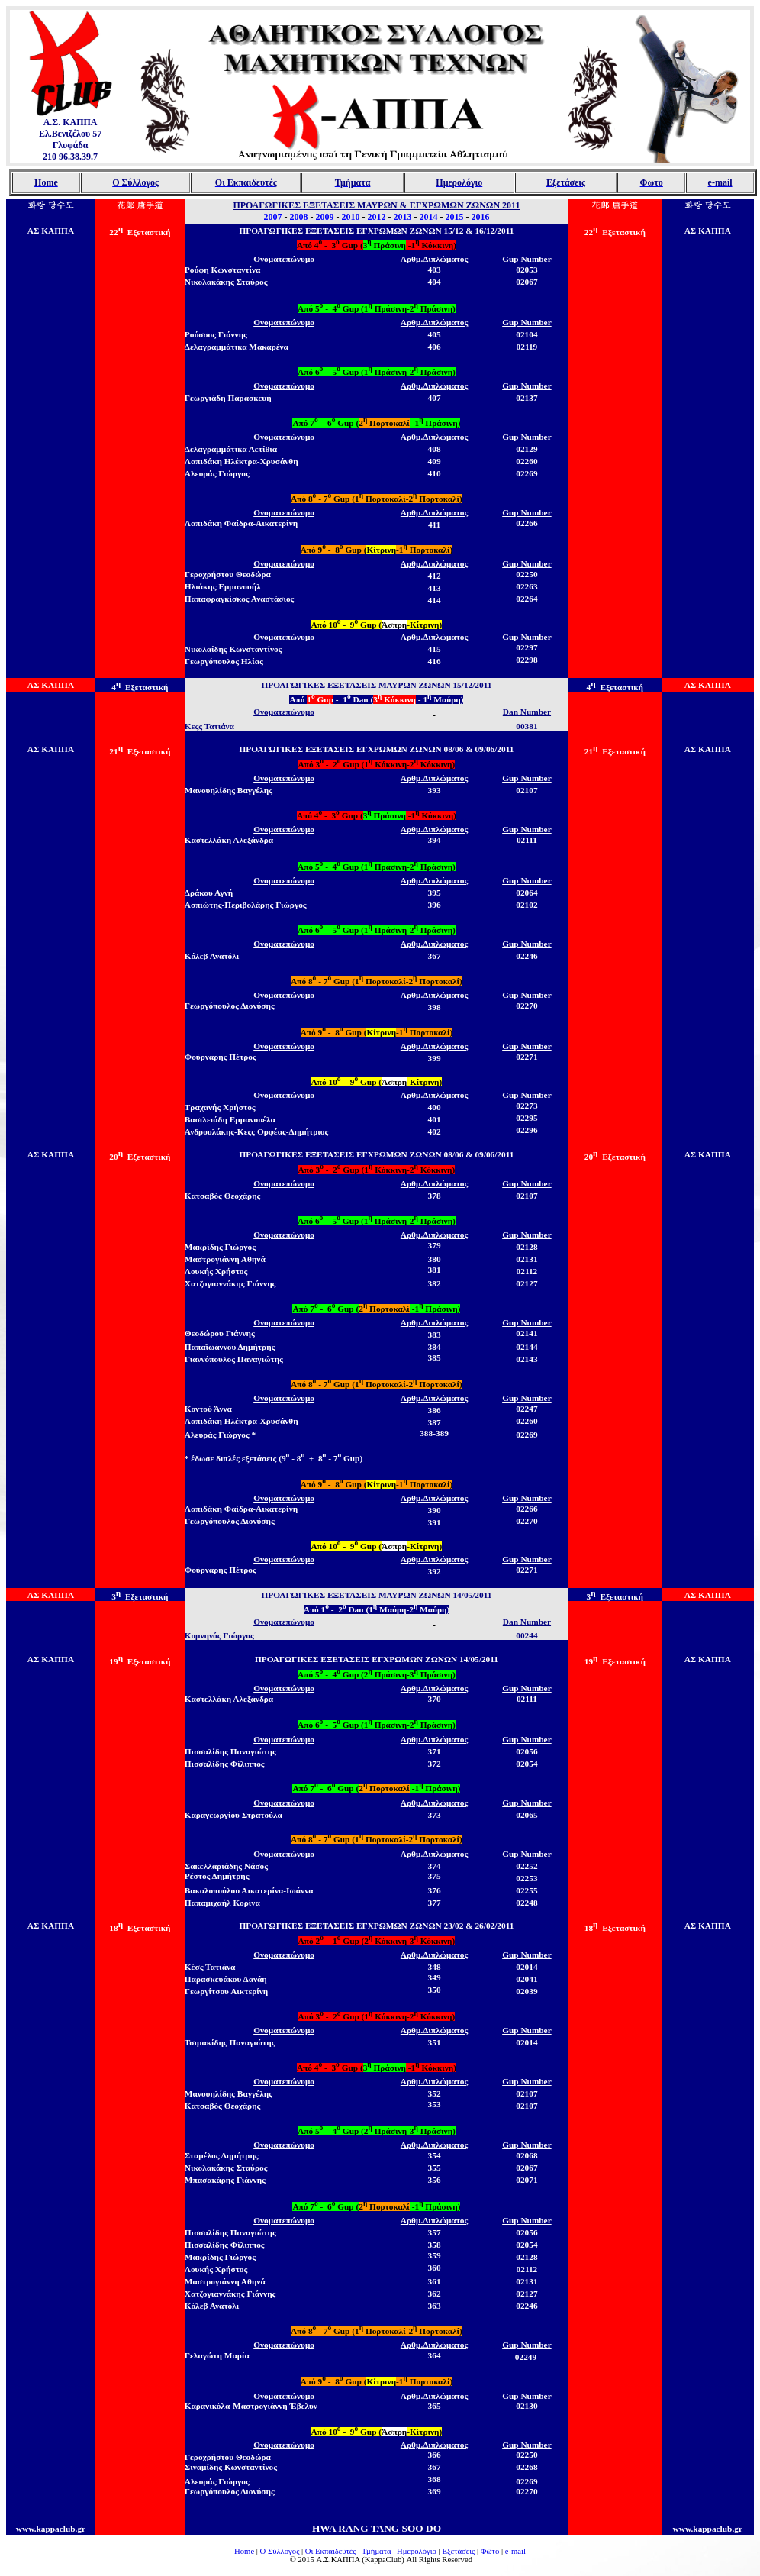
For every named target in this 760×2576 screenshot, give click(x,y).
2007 (272, 216)
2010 (350, 216)
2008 (298, 216)
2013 (402, 216)
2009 (324, 216)
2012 (376, 216)
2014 (428, 216)
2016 (480, 216)
